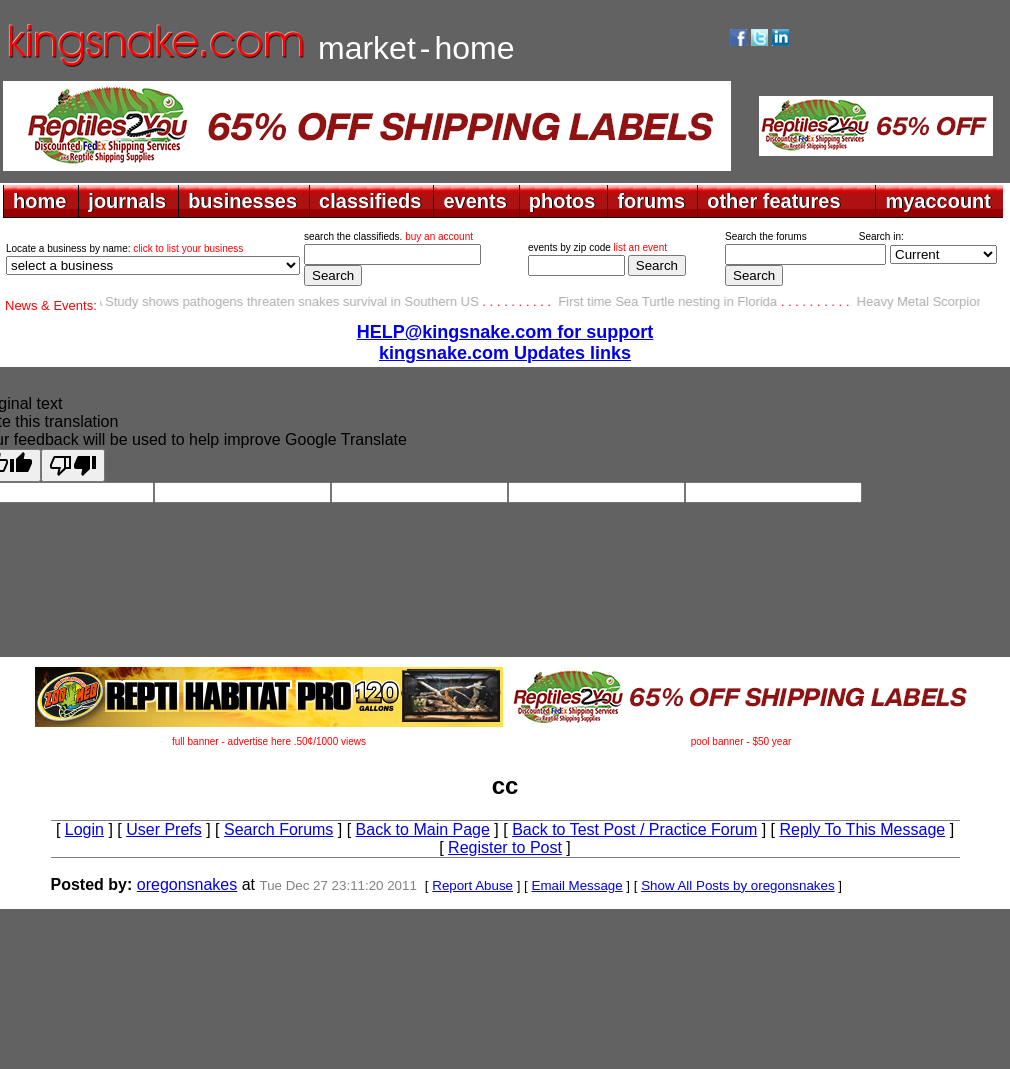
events (474, 201)
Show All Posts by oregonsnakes (737, 885)
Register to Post (505, 847)
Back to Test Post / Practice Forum (634, 829)
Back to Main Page (423, 829)
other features (773, 201)
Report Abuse (472, 885)
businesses (242, 201)
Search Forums (278, 829)
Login (84, 829)
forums (651, 201)
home (39, 201)
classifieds (370, 201)
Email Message (577, 885)
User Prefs (164, 829)
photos (562, 201)
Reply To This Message (862, 829)
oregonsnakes (187, 884)
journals (127, 201)
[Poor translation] (73, 465)
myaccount (938, 201)
